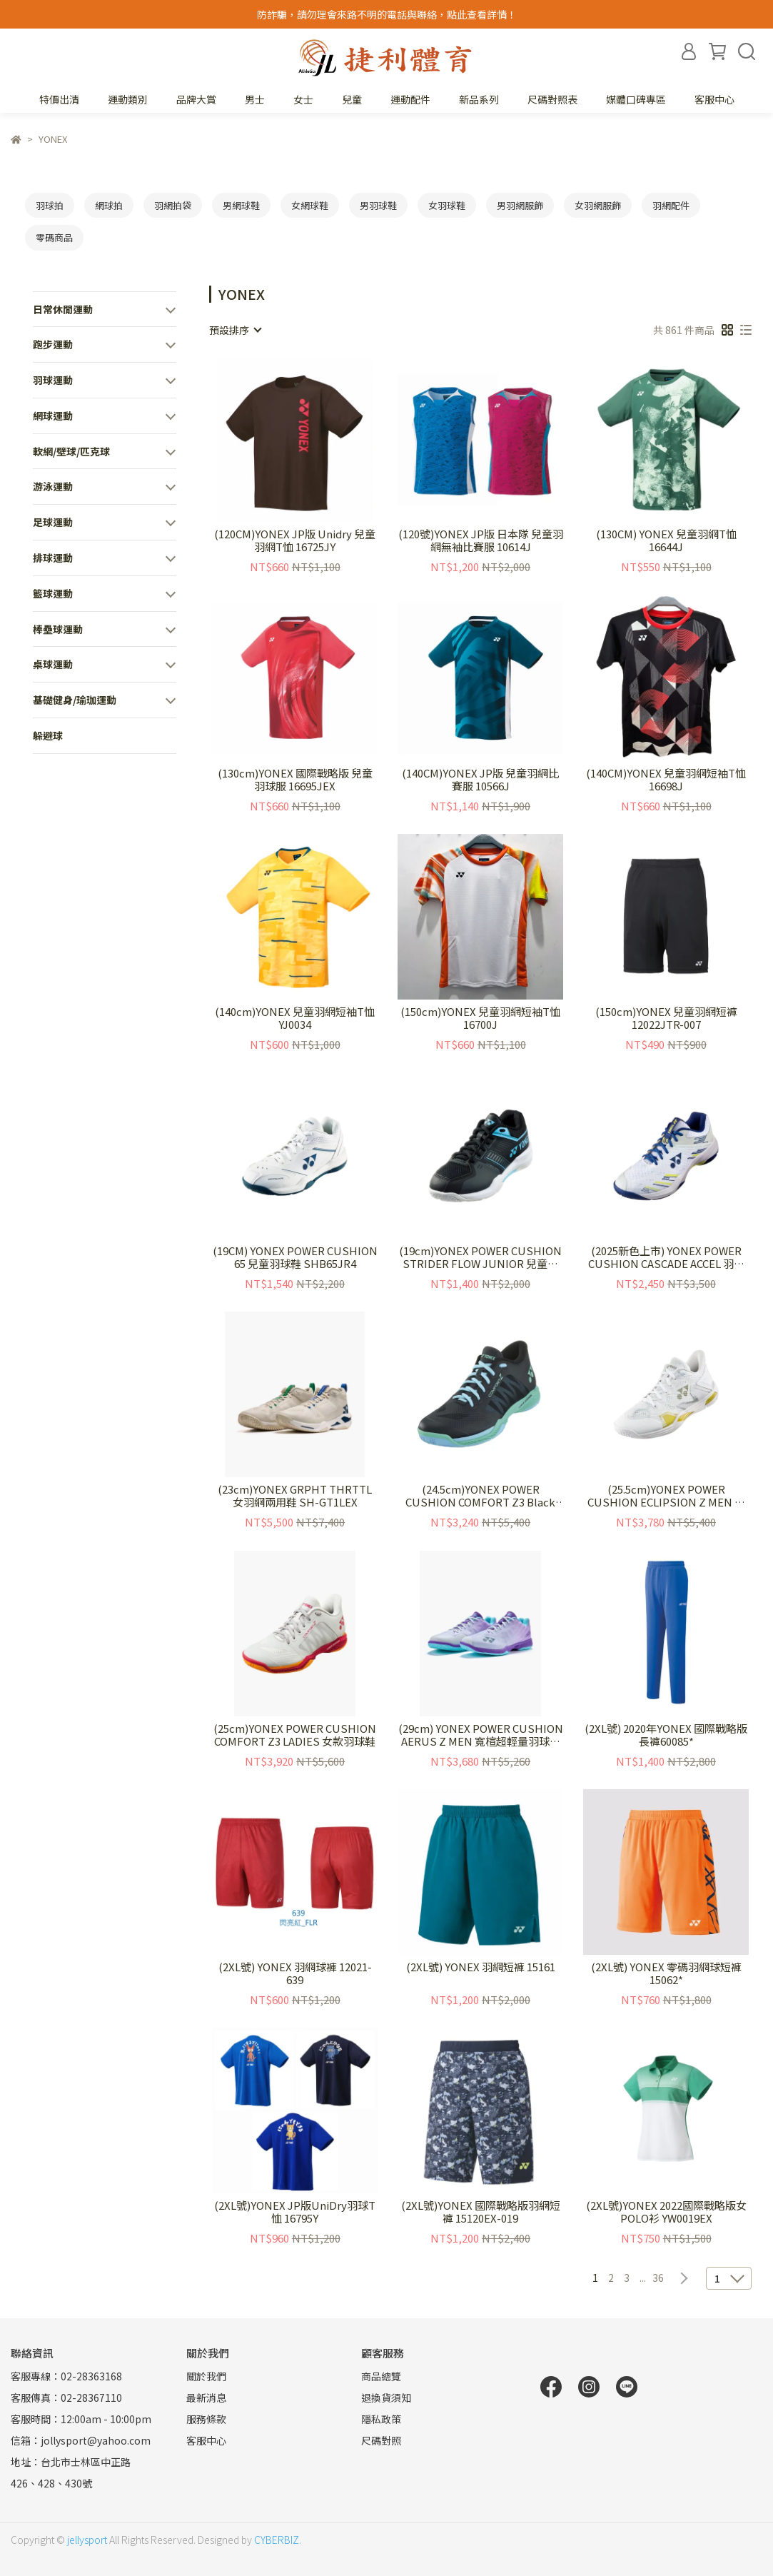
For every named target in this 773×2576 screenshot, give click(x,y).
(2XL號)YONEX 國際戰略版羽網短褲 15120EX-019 (480, 2212)
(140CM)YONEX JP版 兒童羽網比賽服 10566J (480, 780)
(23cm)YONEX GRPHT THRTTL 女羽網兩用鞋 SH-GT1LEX (295, 1496)
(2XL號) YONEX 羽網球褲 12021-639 (295, 1973)
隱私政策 (381, 2419)
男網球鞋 (241, 205)
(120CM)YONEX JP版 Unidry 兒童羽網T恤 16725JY (294, 540)
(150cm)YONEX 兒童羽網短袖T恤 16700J (480, 1018)
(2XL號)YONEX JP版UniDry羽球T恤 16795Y (294, 2212)
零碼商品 (54, 237)
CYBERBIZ (276, 2539)
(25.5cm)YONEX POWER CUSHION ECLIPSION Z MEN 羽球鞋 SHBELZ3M (666, 1496)
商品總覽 (381, 2376)
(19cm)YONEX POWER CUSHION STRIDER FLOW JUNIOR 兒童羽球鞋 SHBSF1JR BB (480, 1257)
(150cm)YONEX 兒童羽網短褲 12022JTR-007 (666, 1018)
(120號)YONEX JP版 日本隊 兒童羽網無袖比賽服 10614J (480, 540)
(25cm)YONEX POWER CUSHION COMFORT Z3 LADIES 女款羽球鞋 (294, 1735)
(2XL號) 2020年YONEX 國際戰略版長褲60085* (666, 1735)
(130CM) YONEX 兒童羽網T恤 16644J (666, 540)
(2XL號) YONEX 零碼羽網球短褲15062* (666, 1973)
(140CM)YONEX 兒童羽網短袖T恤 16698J (666, 780)
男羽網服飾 (520, 205)
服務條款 (206, 2419)
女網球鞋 (309, 205)
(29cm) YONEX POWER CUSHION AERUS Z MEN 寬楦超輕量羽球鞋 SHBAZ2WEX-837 (480, 1735)
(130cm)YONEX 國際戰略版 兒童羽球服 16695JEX (295, 780)
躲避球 (48, 735)
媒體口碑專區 (636, 99)
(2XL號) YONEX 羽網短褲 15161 (480, 1967)
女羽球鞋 (446, 205)
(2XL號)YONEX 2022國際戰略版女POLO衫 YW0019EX (666, 2212)
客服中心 (714, 99)
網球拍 (109, 205)
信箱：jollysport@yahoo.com (81, 2440)
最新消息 (206, 2397)
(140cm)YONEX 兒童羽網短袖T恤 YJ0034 (295, 1018)
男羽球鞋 (378, 205)
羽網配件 (670, 205)
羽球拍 (50, 205)
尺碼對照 (381, 2440)
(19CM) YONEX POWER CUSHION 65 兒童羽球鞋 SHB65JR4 (295, 1257)
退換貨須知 (386, 2397)
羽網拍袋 (172, 205)
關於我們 (206, 2376)
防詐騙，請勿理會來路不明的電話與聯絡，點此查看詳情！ (387, 14)
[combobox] (235, 330)
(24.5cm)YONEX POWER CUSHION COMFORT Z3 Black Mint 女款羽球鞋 (480, 1496)
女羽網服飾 (598, 205)
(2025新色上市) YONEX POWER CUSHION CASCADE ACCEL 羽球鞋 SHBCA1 (666, 1257)
